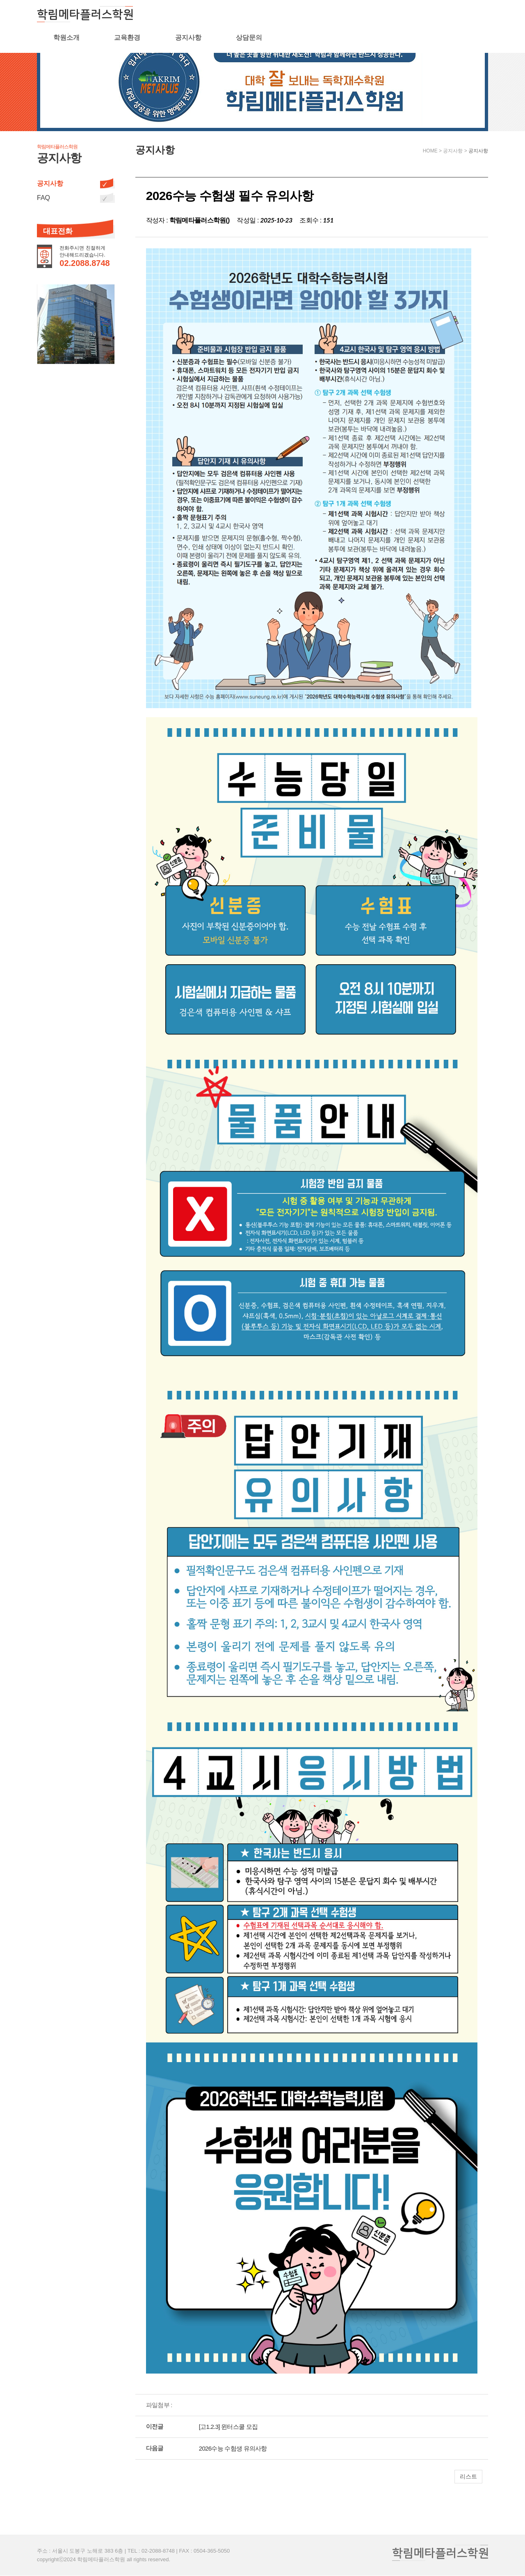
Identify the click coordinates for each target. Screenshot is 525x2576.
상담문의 (454, 15)
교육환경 (332, 15)
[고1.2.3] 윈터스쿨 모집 (228, 2426)
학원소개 (271, 15)
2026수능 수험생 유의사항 (233, 2448)
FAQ (43, 197)
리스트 (468, 2476)
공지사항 (393, 15)
